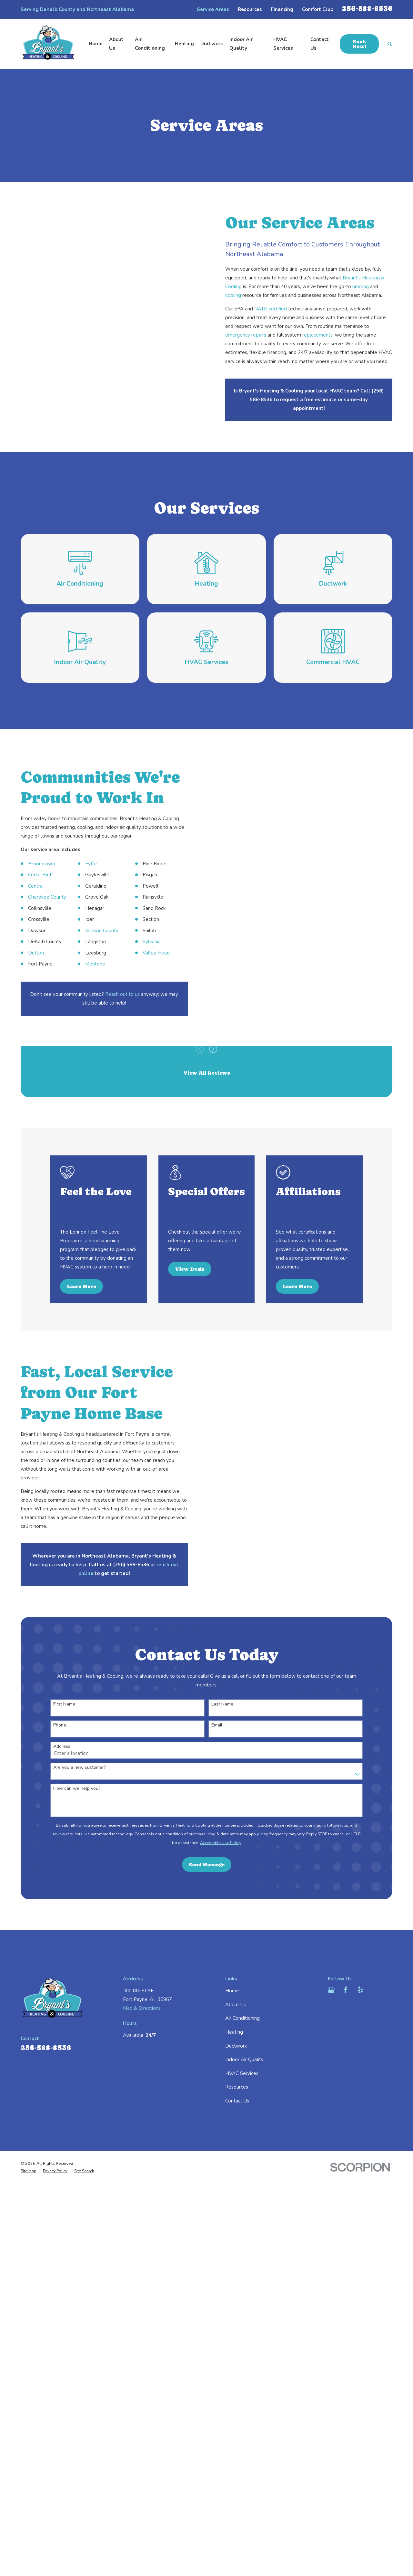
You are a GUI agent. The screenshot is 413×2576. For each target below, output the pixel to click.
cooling (241, 295)
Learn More (91, 1475)
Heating (234, 2221)
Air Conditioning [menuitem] (150, 43)
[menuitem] (28, 2360)
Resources (250, 9)
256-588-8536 (367, 8)
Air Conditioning (242, 2207)
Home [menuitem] (96, 43)
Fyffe (83, 863)
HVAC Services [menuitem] (283, 43)
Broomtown (33, 863)
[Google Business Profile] (331, 2179)
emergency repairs (253, 335)
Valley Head (148, 953)
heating (369, 286)
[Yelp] (360, 2179)
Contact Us (237, 2290)
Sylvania (144, 941)
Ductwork (236, 2235)
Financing (282, 9)
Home (232, 2180)
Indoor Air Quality (244, 2249)
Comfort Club (317, 9)
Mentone (87, 964)
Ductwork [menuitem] (211, 43)
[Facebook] (345, 2179)
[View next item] (213, 1246)
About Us (235, 2194)
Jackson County (94, 930)
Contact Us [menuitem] (319, 43)
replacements (325, 335)
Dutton (28, 953)
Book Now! (359, 44)
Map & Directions (142, 2197)
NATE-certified (278, 309)
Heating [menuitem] (184, 43)
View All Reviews (206, 1270)
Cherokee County (39, 897)
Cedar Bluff (32, 874)
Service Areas (213, 9)
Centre (27, 886)
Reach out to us (114, 994)
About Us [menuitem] (116, 43)
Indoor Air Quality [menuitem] (241, 43)
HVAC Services (241, 2262)
